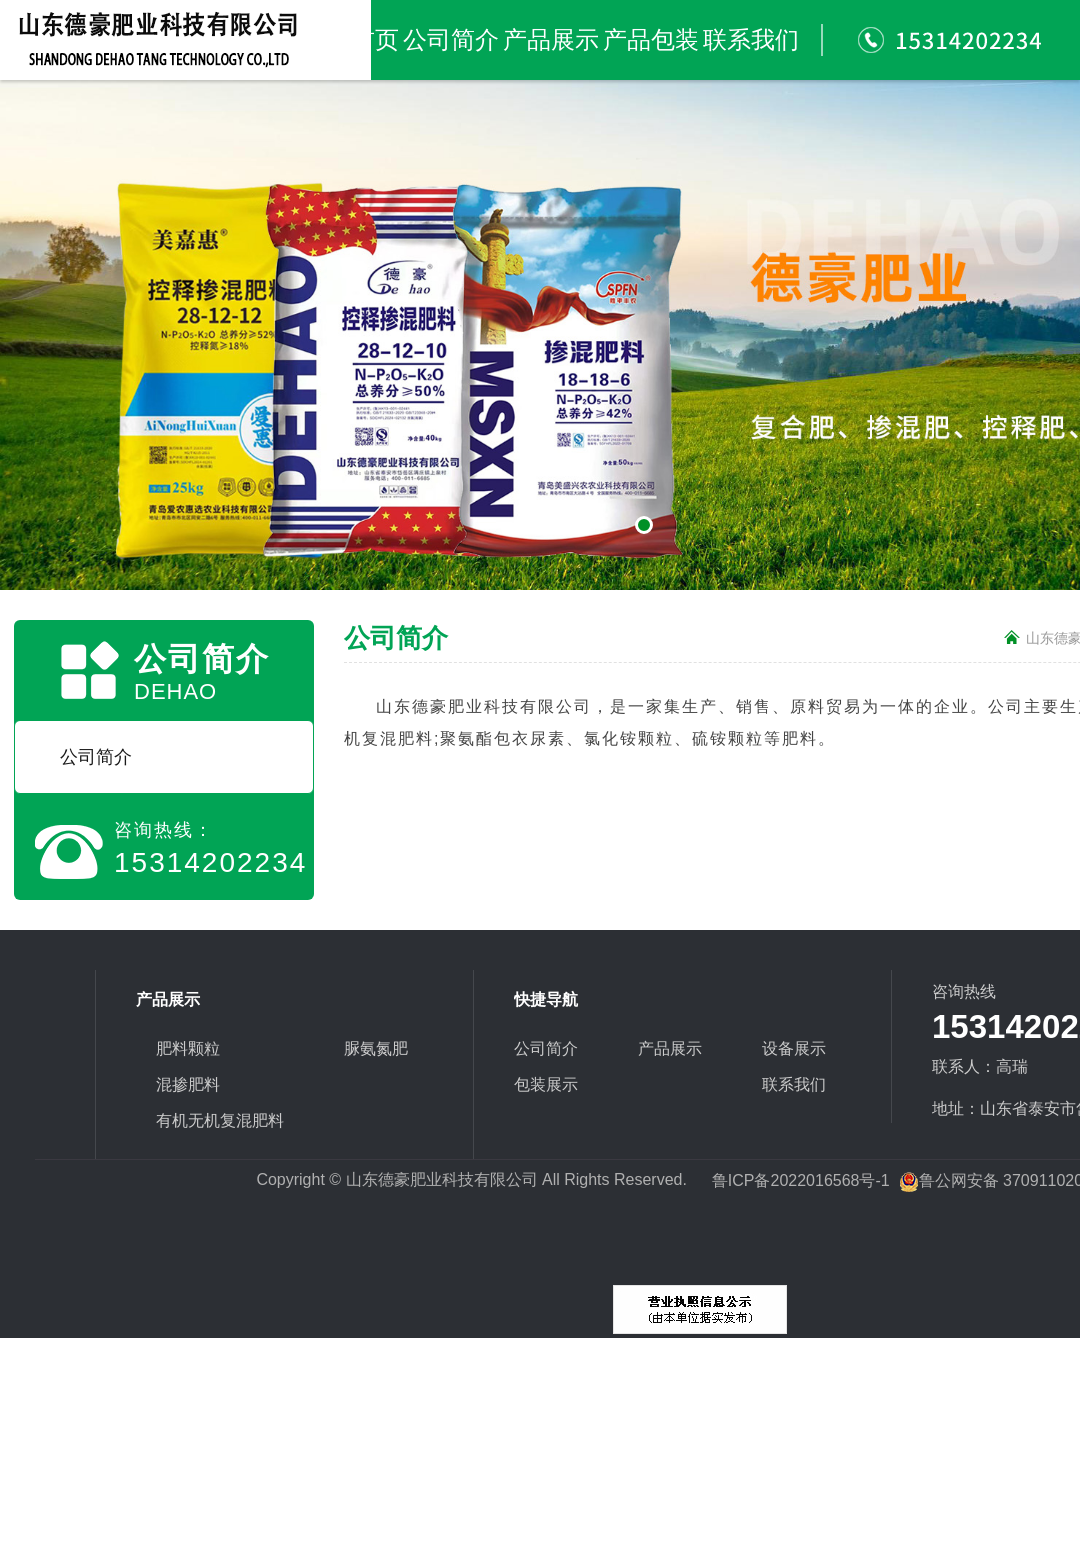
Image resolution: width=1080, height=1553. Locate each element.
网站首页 (351, 40)
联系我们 (751, 40)
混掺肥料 (188, 1084)
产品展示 (551, 40)
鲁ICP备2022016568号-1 (801, 1180)
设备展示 (794, 1048)
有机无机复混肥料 (220, 1120)
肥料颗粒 (188, 1048)
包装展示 (546, 1084)
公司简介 (451, 40)
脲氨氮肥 (376, 1048)
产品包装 (651, 40)
